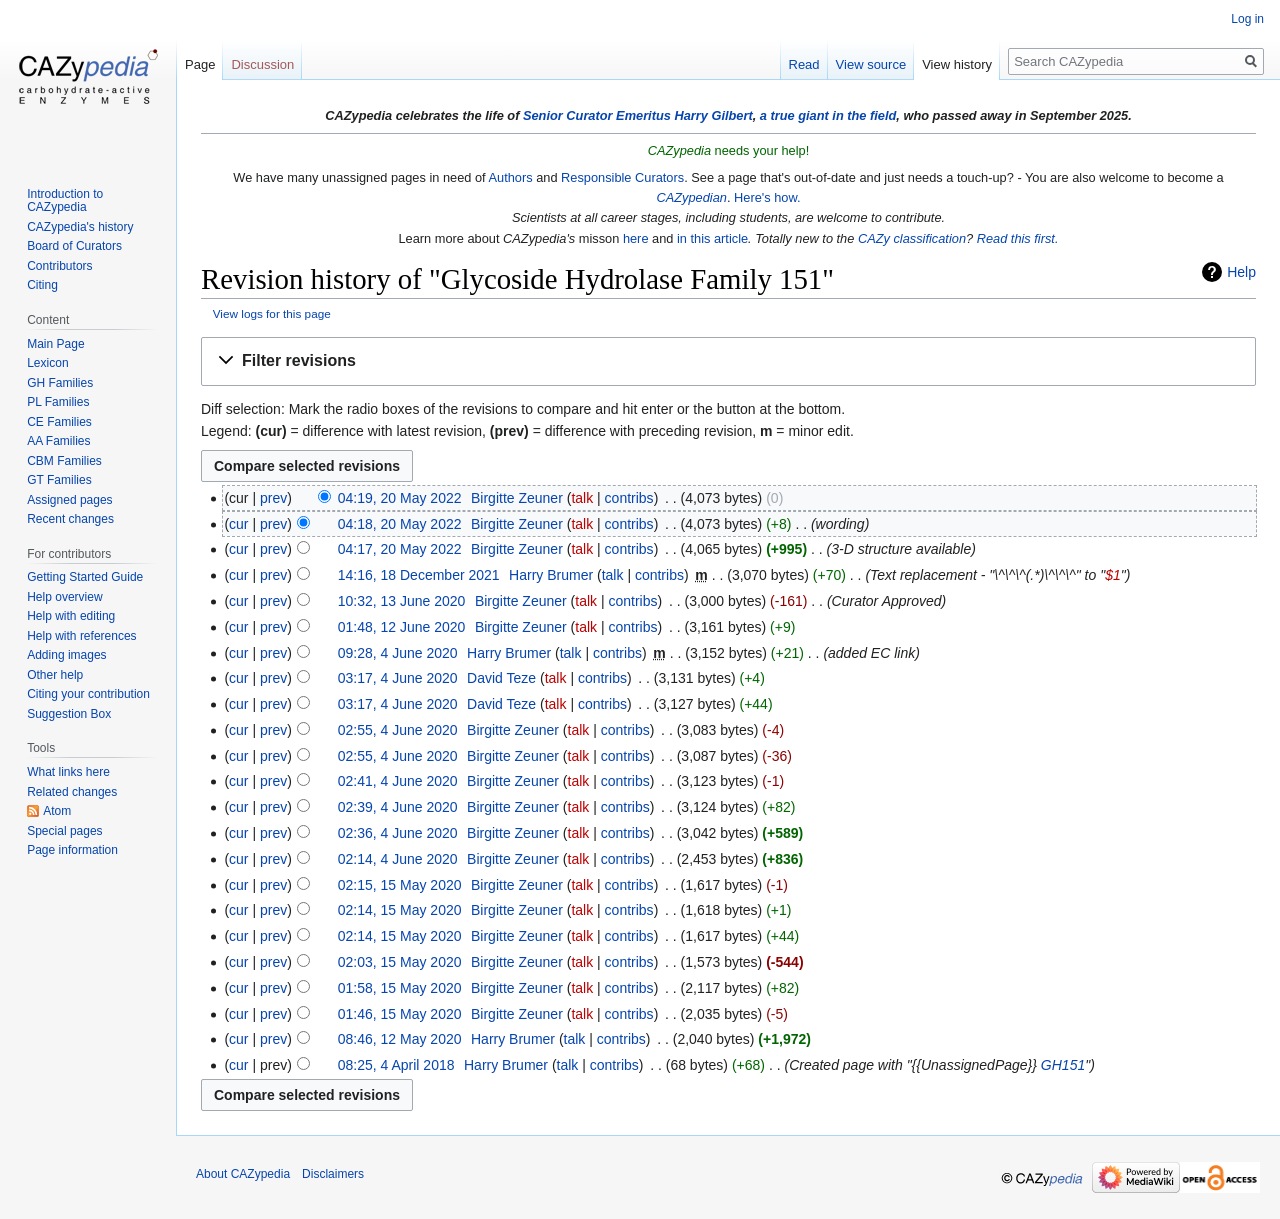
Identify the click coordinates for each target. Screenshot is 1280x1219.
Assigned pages (69, 500)
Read (804, 64)
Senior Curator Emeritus (597, 115)
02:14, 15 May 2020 (400, 910)
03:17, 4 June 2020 (398, 678)
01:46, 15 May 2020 (400, 1014)
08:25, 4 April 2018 (396, 1065)
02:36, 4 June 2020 (398, 833)
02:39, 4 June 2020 (398, 807)
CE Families (59, 422)
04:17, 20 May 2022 (400, 549)
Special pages (64, 831)
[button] (728, 361)
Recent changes (70, 519)
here (636, 238)
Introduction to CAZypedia (65, 201)
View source (871, 64)
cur (238, 524)
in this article (712, 238)
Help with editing (71, 616)
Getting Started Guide (85, 577)
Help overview (64, 597)
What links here (68, 772)
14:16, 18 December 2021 (419, 575)
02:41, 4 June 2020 (398, 781)
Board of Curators (74, 246)
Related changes (72, 792)
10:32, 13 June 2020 (402, 601)
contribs (629, 498)
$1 (1113, 575)
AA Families (58, 441)
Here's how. (767, 197)
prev (273, 498)
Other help (55, 675)
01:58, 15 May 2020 (400, 988)
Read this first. (1018, 238)
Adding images (66, 655)
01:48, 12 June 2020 (402, 627)
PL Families (58, 402)
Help (1241, 272)
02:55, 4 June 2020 (398, 730)
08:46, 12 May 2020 (400, 1039)
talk (582, 498)
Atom (57, 811)
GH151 (1063, 1065)
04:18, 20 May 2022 (400, 524)
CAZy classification (912, 238)
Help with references (81, 636)
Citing (42, 285)
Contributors (59, 266)
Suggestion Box (69, 714)
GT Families (59, 480)
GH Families (60, 383)
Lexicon (47, 363)
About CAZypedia (243, 1174)
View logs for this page (272, 313)
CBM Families (64, 461)
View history (957, 64)
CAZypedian (691, 197)
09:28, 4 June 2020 (398, 653)
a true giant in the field (828, 115)
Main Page (55, 344)
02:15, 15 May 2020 (400, 885)
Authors (510, 177)
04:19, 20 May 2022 (400, 498)
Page (200, 64)
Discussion (262, 64)
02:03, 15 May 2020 (400, 962)
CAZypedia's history (80, 227)
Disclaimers (333, 1174)
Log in (1247, 19)
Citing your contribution (88, 694)
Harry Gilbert (713, 115)
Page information (72, 850)
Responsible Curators (622, 177)
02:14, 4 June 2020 (398, 859)
